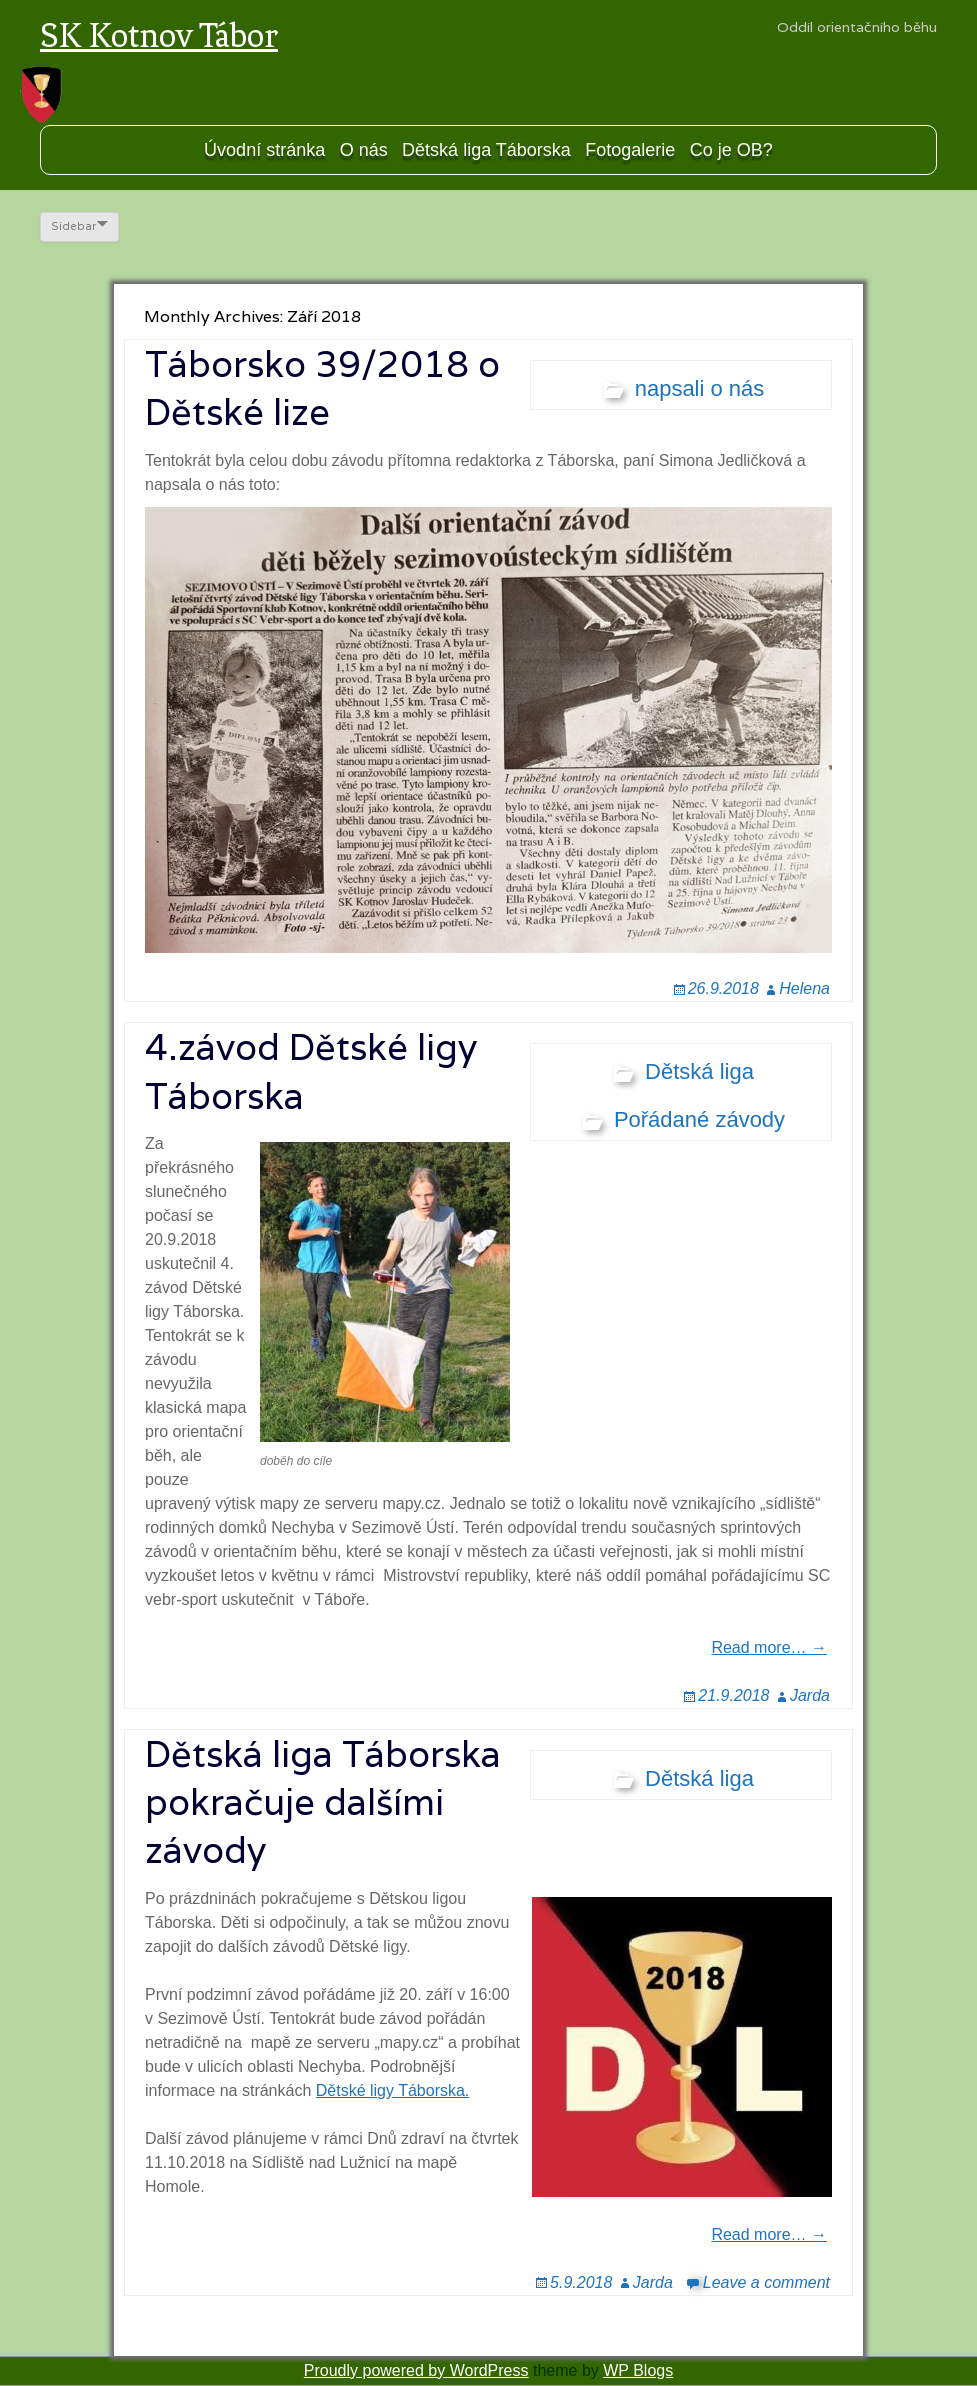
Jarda (810, 1695)
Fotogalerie (630, 150)
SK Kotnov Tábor (159, 35)
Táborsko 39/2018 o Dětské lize (322, 387)
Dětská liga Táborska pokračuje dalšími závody (323, 1801)
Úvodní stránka (264, 150)
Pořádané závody (699, 1119)
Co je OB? (731, 150)
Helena (804, 988)
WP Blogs (638, 2370)
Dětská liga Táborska (486, 150)
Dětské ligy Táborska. (393, 2090)
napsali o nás (700, 388)
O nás (364, 150)
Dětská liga (699, 1071)
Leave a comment (766, 2282)
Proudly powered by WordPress (416, 2370)
